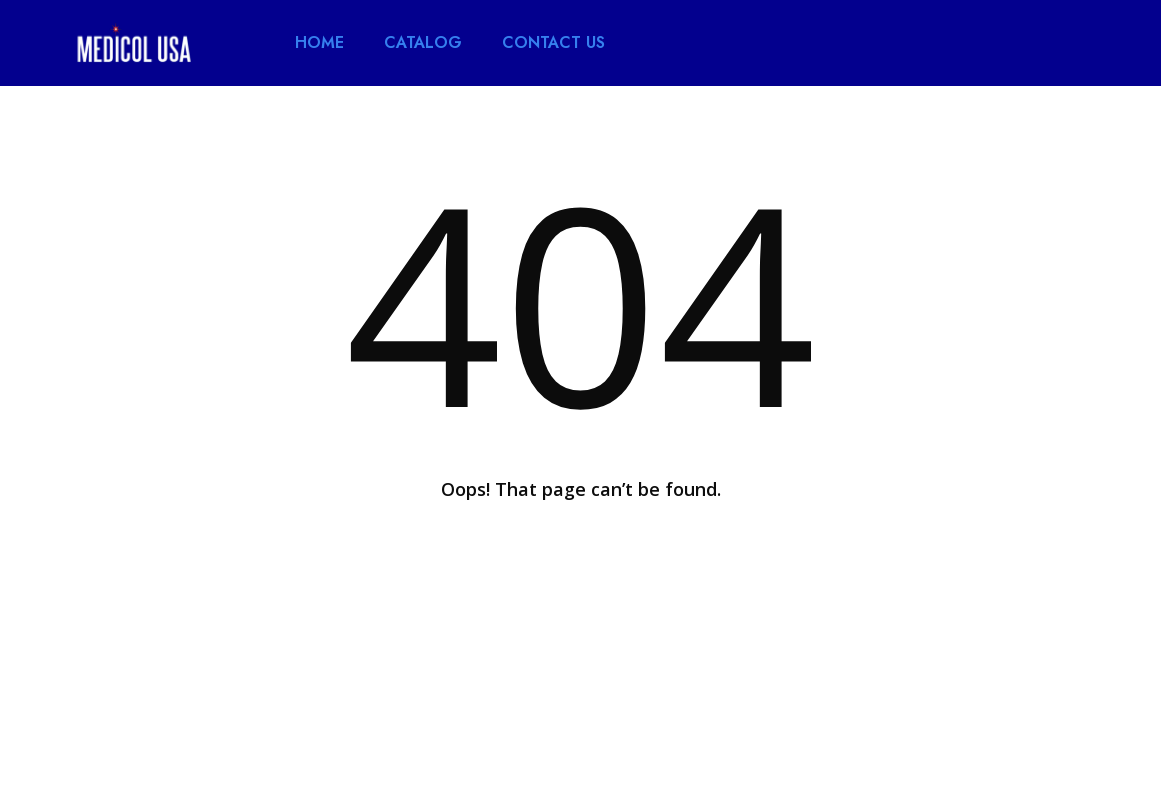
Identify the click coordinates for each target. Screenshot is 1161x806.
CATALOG (423, 42)
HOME (319, 42)
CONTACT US (553, 42)
